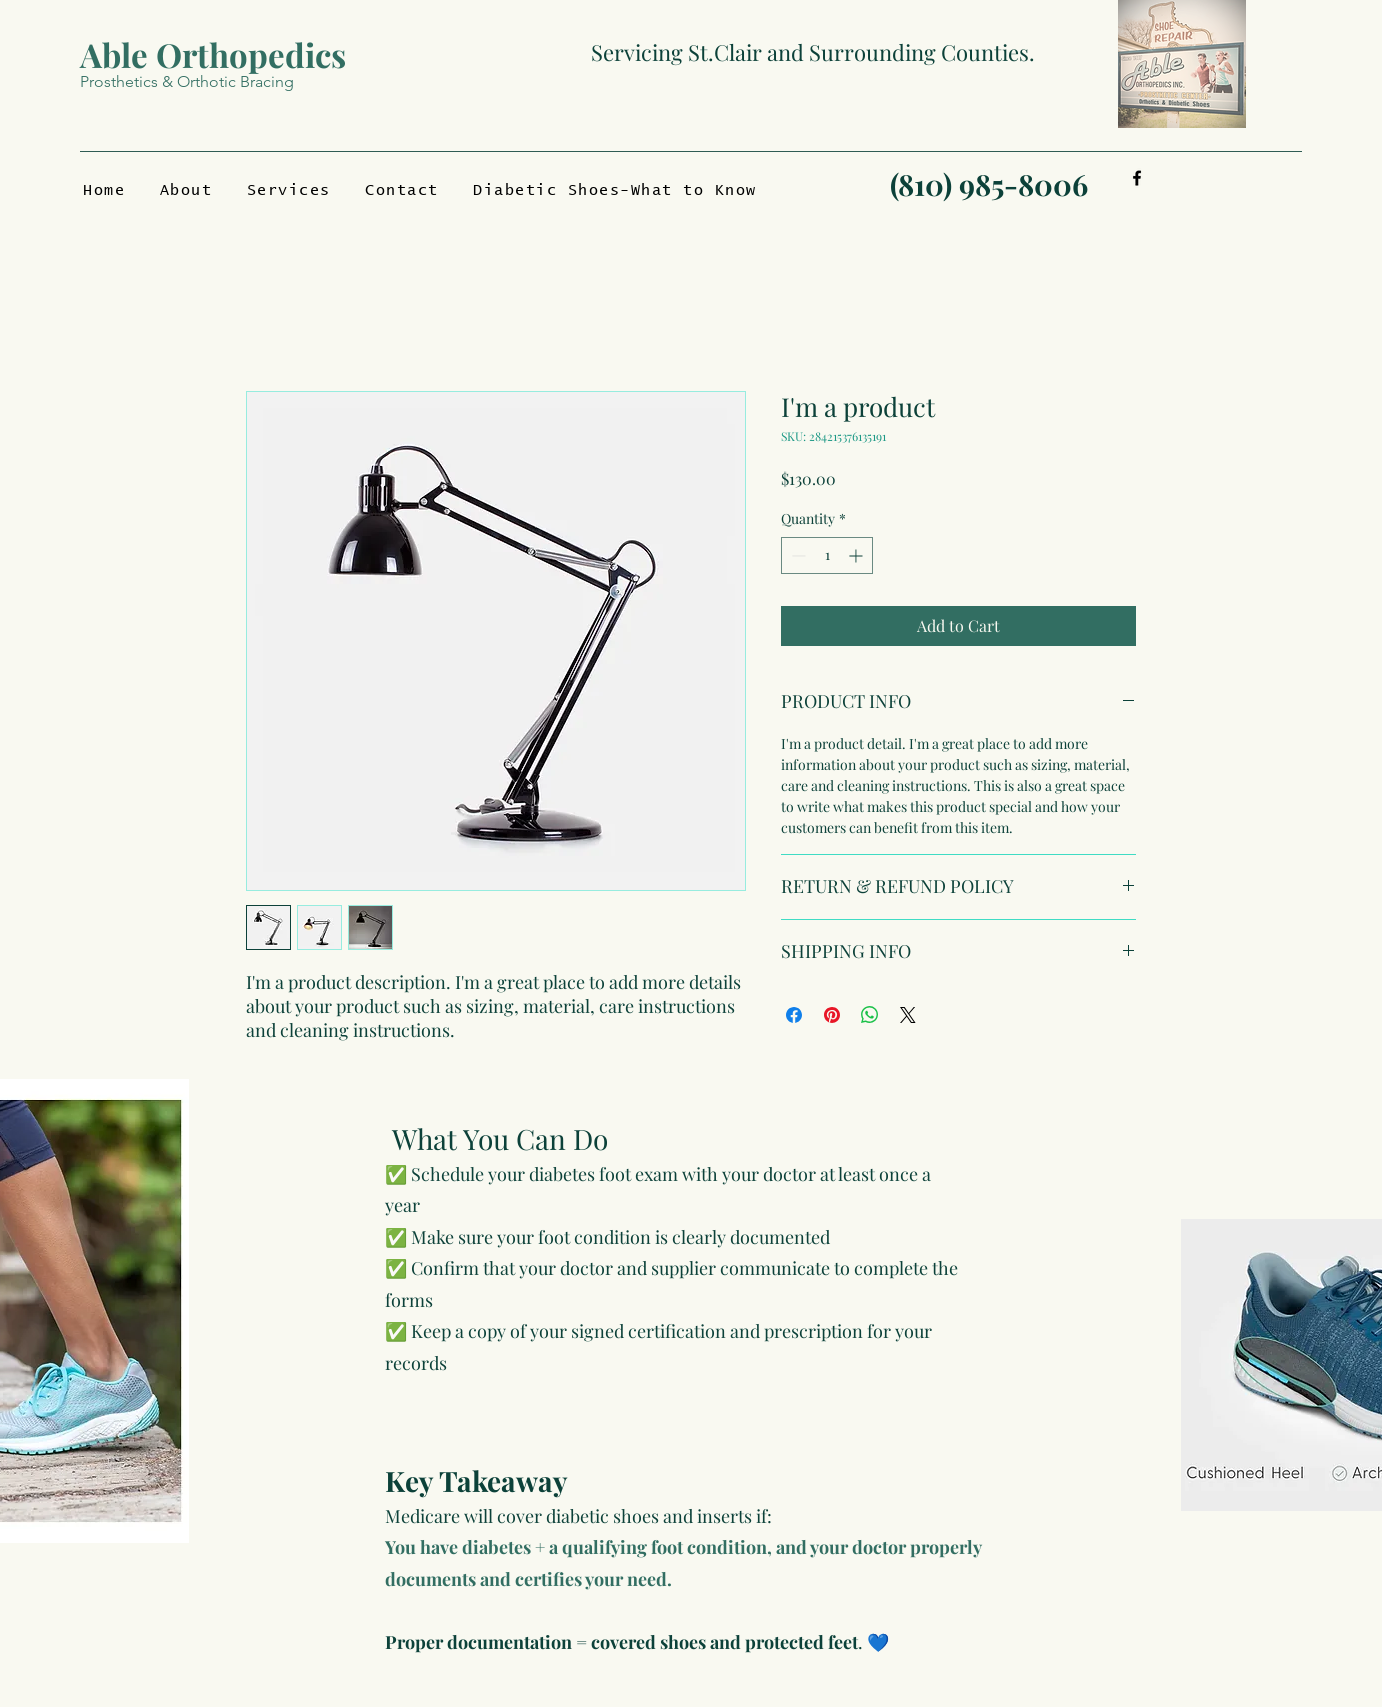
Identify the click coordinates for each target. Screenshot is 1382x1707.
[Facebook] (1137, 178)
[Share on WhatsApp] (870, 1015)
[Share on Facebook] (794, 1015)
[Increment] (857, 555)
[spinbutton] (827, 555)
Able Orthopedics (213, 54)
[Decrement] (796, 555)
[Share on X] (908, 1015)
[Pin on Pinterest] (832, 1015)
